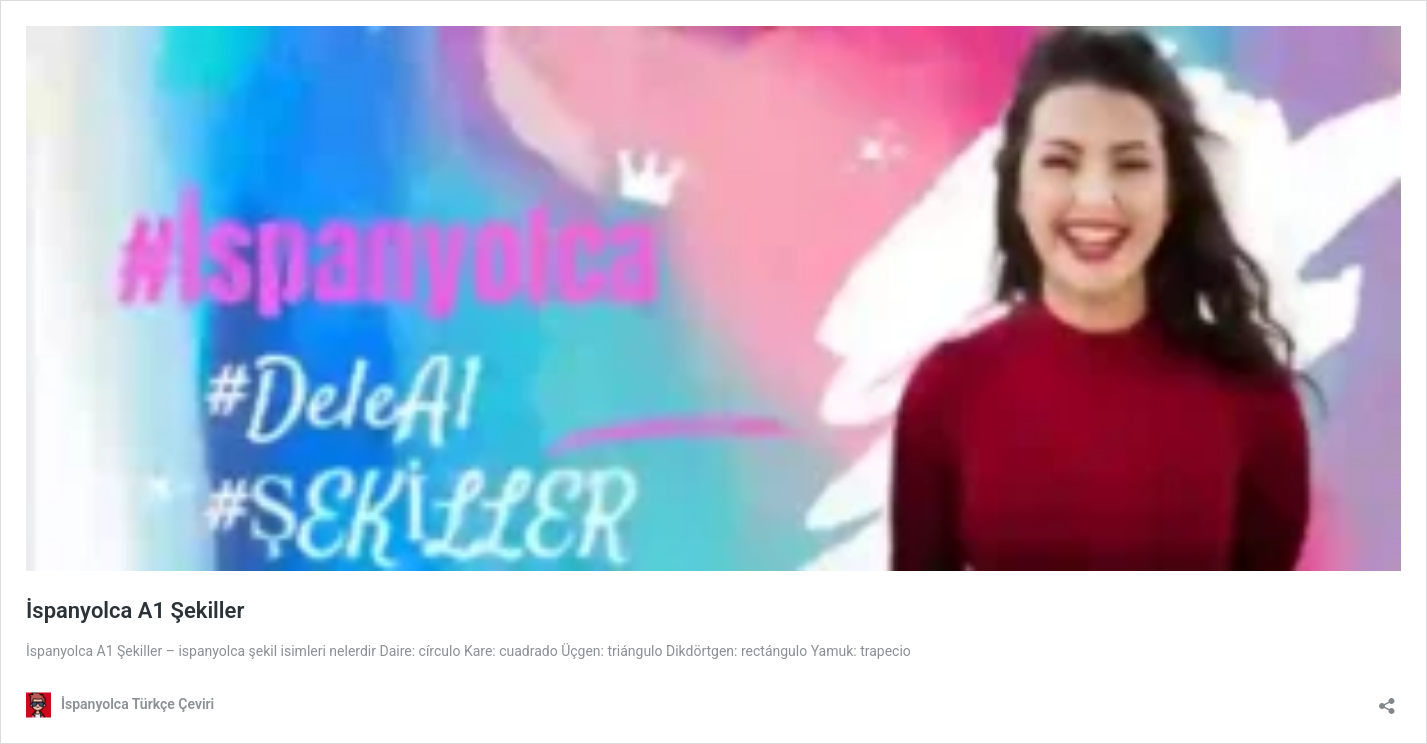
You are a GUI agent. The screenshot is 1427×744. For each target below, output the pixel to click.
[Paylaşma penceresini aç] (1387, 699)
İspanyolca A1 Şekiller (135, 610)
